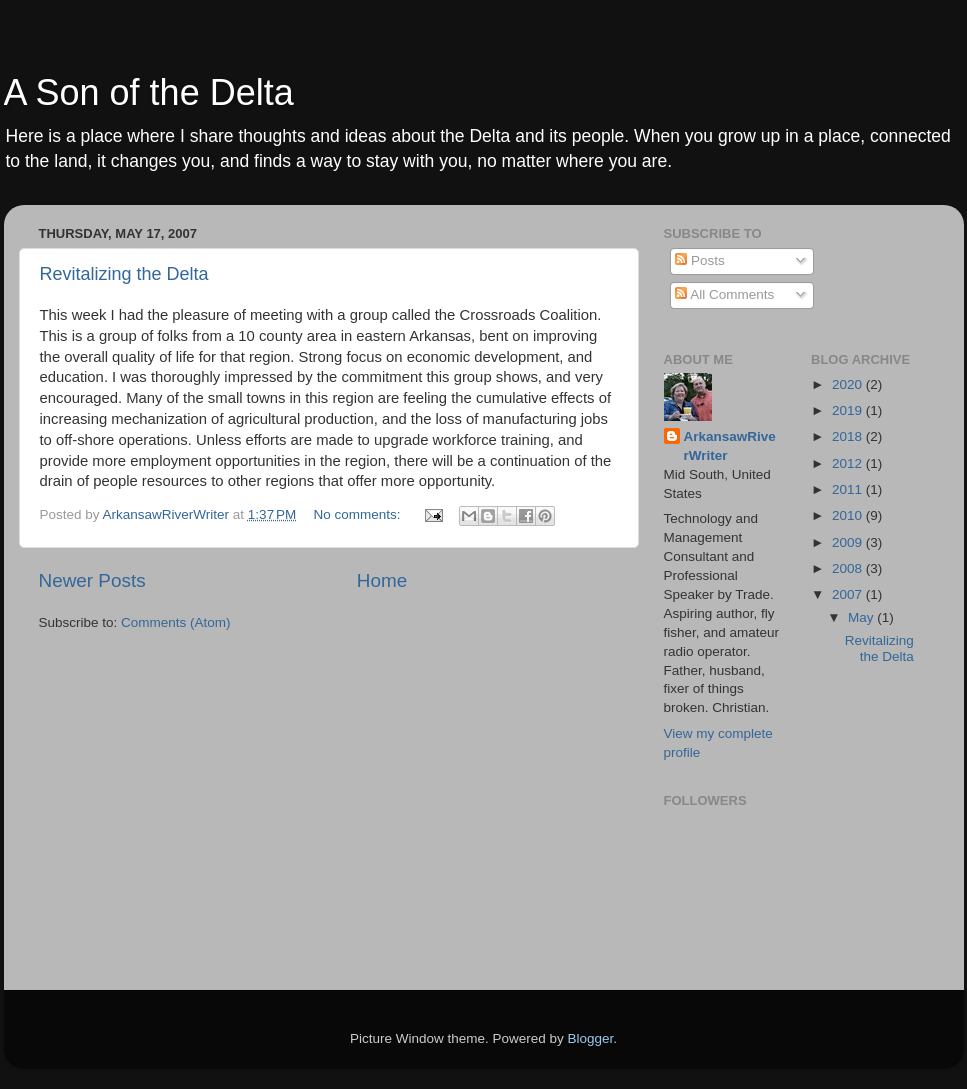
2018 (849, 436)
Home (382, 580)
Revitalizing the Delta (124, 274)
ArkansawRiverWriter (730, 446)
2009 (849, 542)
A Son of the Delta (149, 92)
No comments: (359, 514)
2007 (849, 594)
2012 (849, 463)
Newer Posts (92, 580)
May (862, 617)
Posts (700, 260)
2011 (849, 489)
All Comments (724, 294)
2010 (849, 515)
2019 (849, 410)
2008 (849, 568)
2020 (849, 384)
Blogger (591, 1038)
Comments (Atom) (176, 622)
